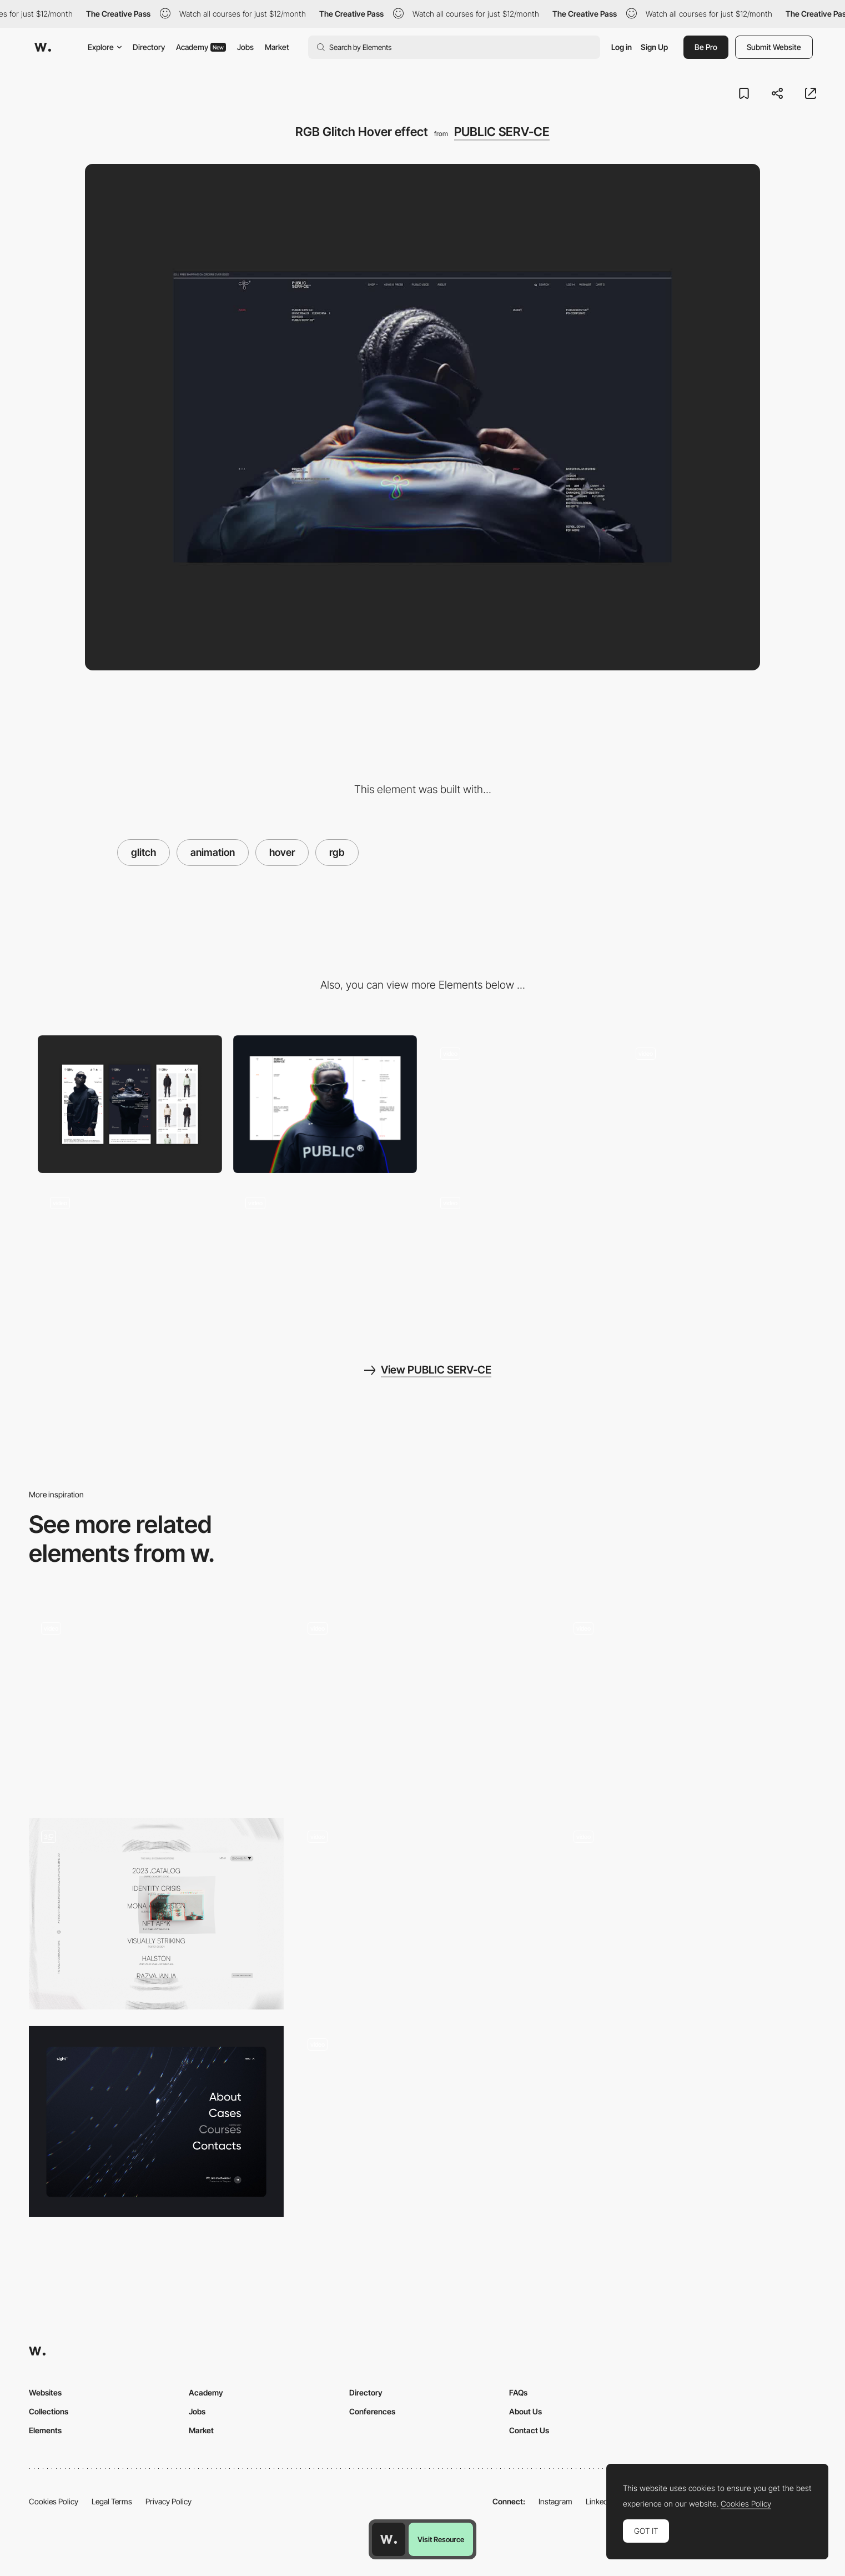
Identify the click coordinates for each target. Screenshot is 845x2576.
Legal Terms (112, 2501)
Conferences (372, 2411)
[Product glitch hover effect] (422, 1701)
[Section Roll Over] (520, 1104)
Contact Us (529, 2430)
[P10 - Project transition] (688, 1913)
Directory (149, 47)
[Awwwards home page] (388, 2539)
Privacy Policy (168, 2501)
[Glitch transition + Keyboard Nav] (688, 1706)
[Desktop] (325, 1104)
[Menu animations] (156, 2121)
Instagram (555, 2501)
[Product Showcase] (715, 1104)
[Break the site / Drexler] (156, 1701)
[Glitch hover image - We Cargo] (422, 1909)
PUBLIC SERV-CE (502, 132)
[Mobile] (130, 1104)
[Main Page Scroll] (520, 1253)
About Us (525, 2411)
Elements (45, 2430)
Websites (45, 2392)
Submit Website (774, 47)
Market (277, 47)
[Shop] (325, 1253)
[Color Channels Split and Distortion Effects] (422, 2117)
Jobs (245, 47)
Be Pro (706, 47)
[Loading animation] (130, 1253)
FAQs (518, 2392)
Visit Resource (441, 2539)
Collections (48, 2411)
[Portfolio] (156, 1913)
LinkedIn (600, 2501)
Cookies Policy (53, 2501)
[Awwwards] (42, 47)
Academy (201, 47)
